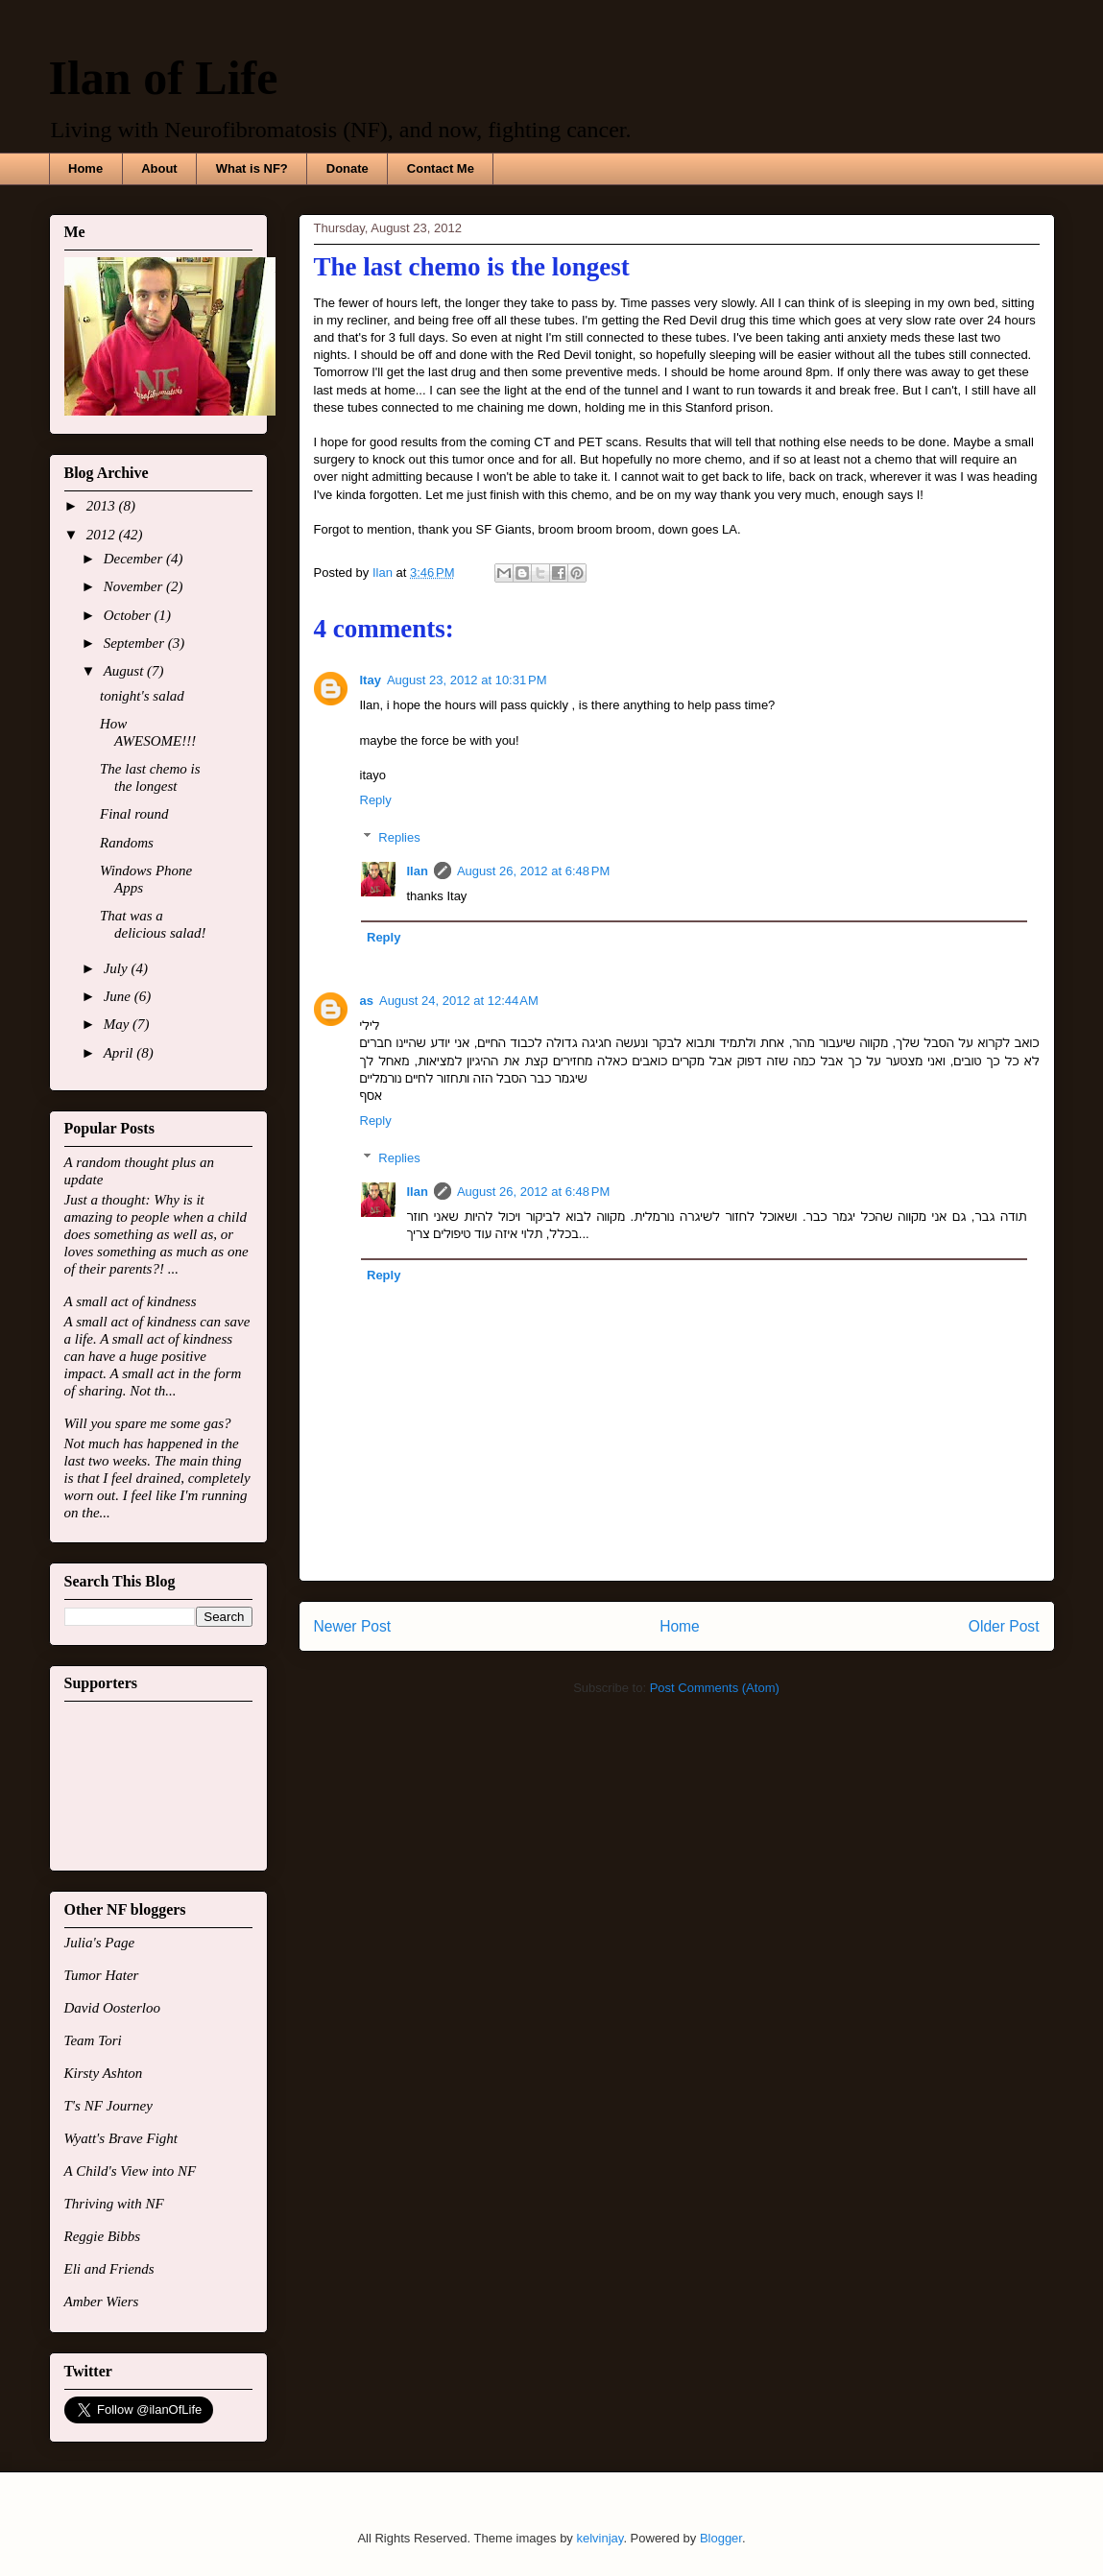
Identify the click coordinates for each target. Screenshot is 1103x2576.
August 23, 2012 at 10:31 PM (467, 680)
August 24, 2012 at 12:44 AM (459, 1000)
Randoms (127, 842)
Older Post (1004, 1626)
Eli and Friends (109, 2269)
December (135, 558)
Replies (399, 837)
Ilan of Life (163, 78)
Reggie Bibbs (102, 2236)
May (118, 1024)
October (129, 615)
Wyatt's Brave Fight (121, 2138)
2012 (102, 534)
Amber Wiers (101, 2301)
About (159, 168)
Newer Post (353, 1626)
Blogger (721, 2538)
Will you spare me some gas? (147, 1423)
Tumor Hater (101, 1975)
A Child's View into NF (130, 2171)
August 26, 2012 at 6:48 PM (533, 871)
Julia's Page (99, 1942)
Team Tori (93, 2040)
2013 (102, 505)
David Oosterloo (112, 2007)
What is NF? (252, 168)
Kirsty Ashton (103, 2073)
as (366, 1000)
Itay (370, 680)
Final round (134, 814)
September (136, 643)
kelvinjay (599, 2538)
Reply (376, 800)
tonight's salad (142, 696)
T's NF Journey (108, 2105)
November (135, 586)
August (125, 671)
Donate (347, 168)
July (118, 968)
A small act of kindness (130, 1301)
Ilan (417, 871)
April (120, 1053)
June (119, 996)
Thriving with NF (114, 2203)
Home (85, 168)
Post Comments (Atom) (714, 1688)
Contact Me (440, 168)
